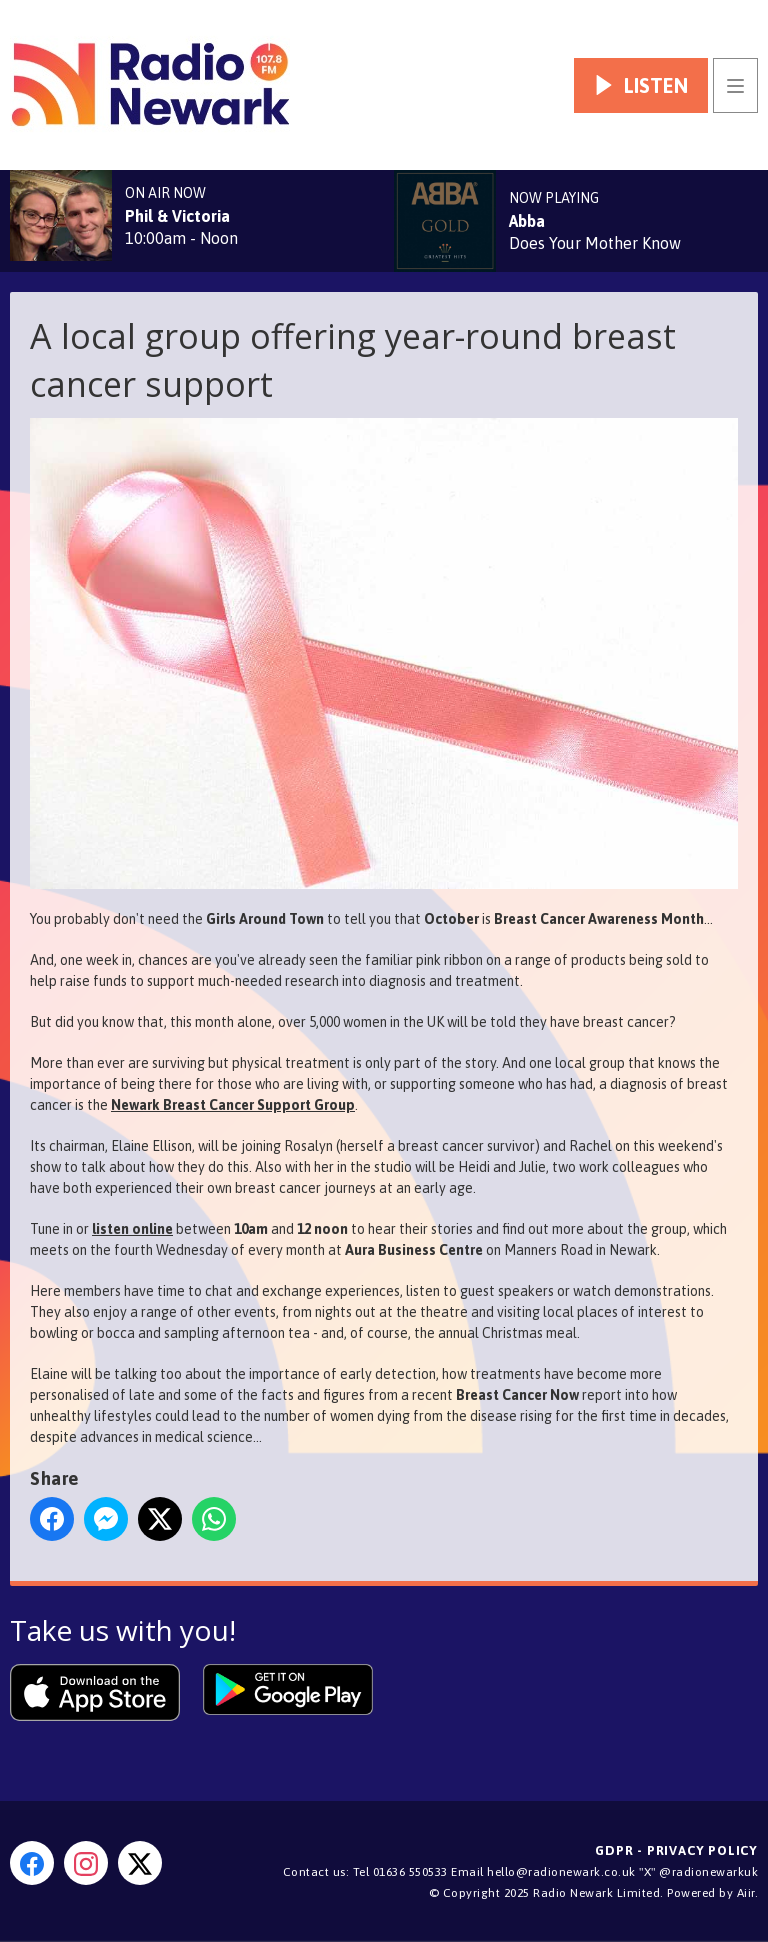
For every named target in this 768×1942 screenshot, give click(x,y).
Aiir (746, 1893)
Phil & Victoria (177, 216)
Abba (527, 221)
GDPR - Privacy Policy (676, 1850)
